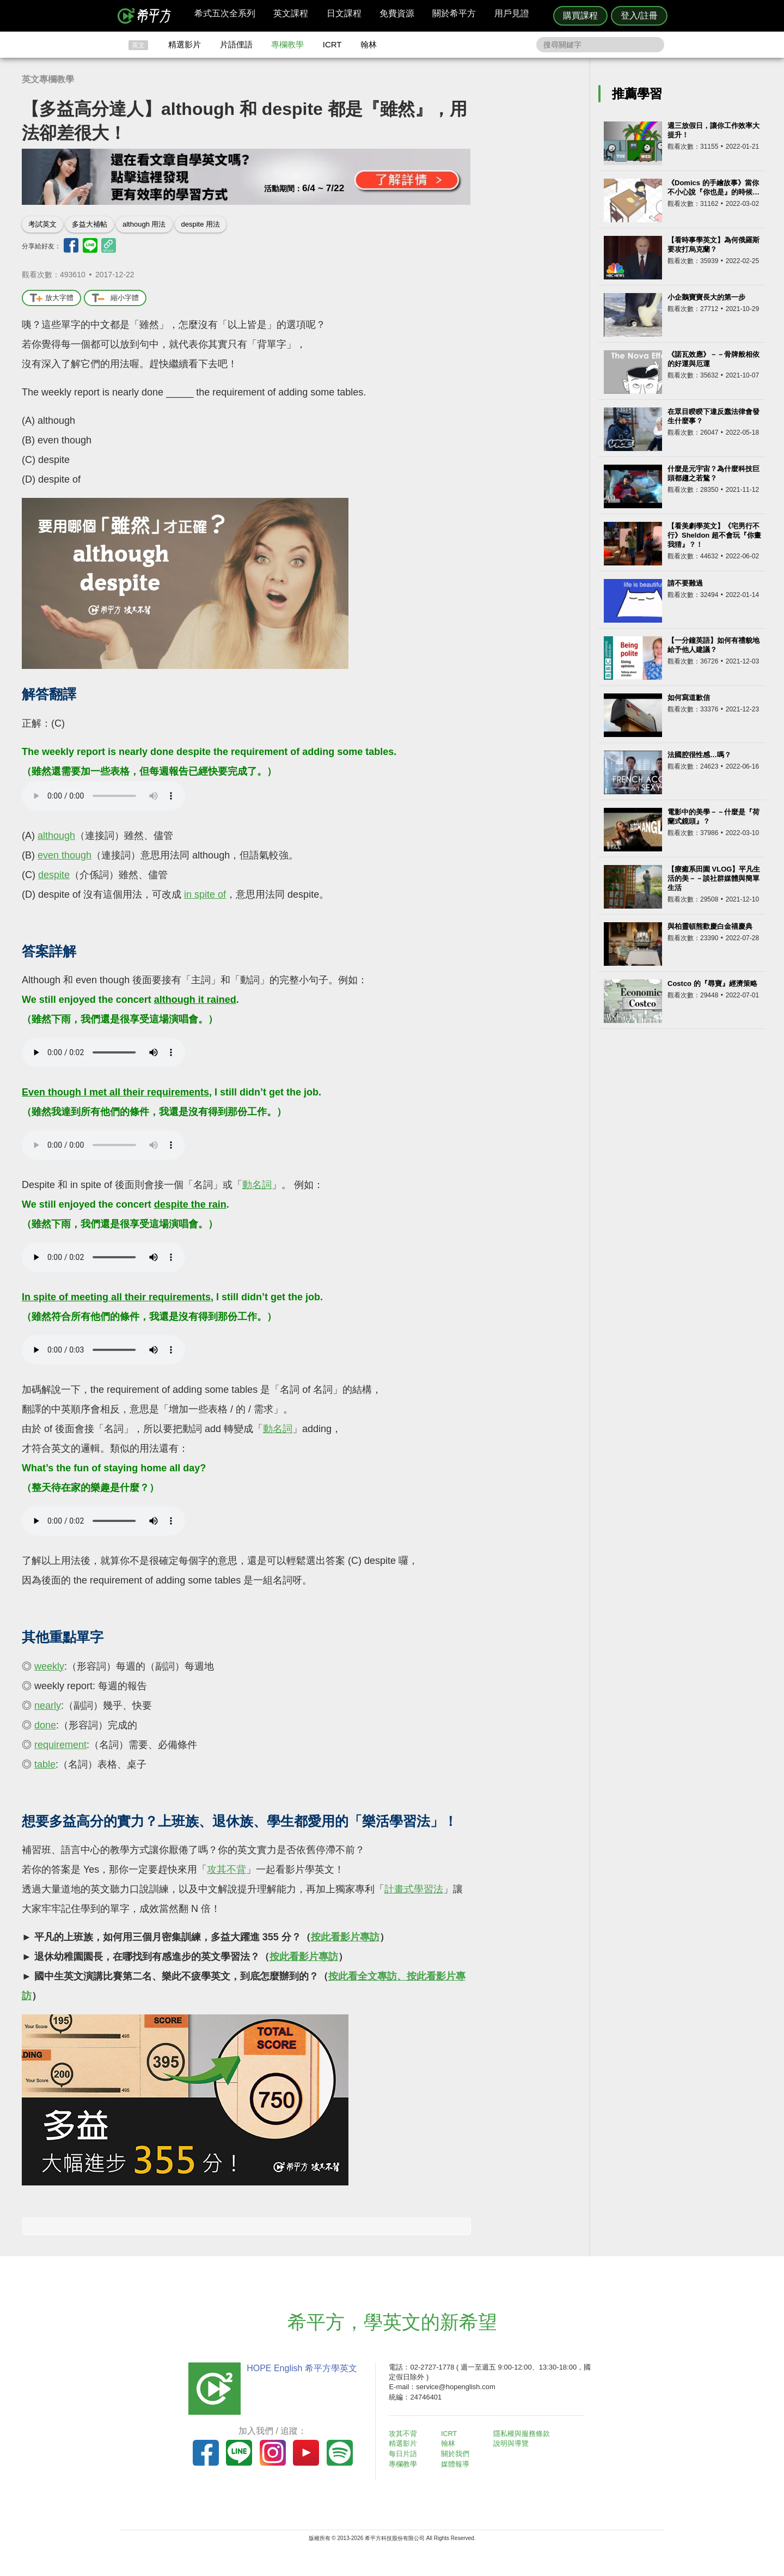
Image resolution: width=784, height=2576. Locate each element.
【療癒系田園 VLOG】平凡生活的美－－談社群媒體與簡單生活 (713, 878)
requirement (60, 1744)
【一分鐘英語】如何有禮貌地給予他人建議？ (713, 645)
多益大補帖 (89, 224)
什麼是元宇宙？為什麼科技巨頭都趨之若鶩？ (713, 473)
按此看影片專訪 (345, 1937)
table (45, 1764)
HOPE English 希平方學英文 (299, 2368)
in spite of (205, 894)
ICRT (332, 44)
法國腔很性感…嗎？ (699, 755)
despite (54, 874)
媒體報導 (457, 2463)
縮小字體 (115, 298)
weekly (49, 1666)
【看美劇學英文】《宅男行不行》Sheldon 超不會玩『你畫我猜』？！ (714, 535)
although (56, 835)
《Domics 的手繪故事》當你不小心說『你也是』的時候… (713, 187)
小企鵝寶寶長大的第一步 (706, 297)
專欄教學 (287, 44)
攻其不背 (226, 1869)
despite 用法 (200, 224)
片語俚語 (236, 44)
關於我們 (457, 2453)
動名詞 (257, 1184)
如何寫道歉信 (688, 697)
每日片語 (405, 2453)
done (45, 1725)
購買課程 (580, 15)
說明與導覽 (512, 2443)
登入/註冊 (639, 15)
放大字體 (51, 298)
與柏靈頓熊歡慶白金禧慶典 (709, 926)
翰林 (368, 44)
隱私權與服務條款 (523, 2433)
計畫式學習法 (413, 1889)
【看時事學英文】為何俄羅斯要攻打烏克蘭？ (713, 244)
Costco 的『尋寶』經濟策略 (712, 983)
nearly (47, 1705)
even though (64, 855)
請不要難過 (685, 583)
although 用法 (144, 224)
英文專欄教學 (48, 79)
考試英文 (42, 224)
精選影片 (184, 44)
